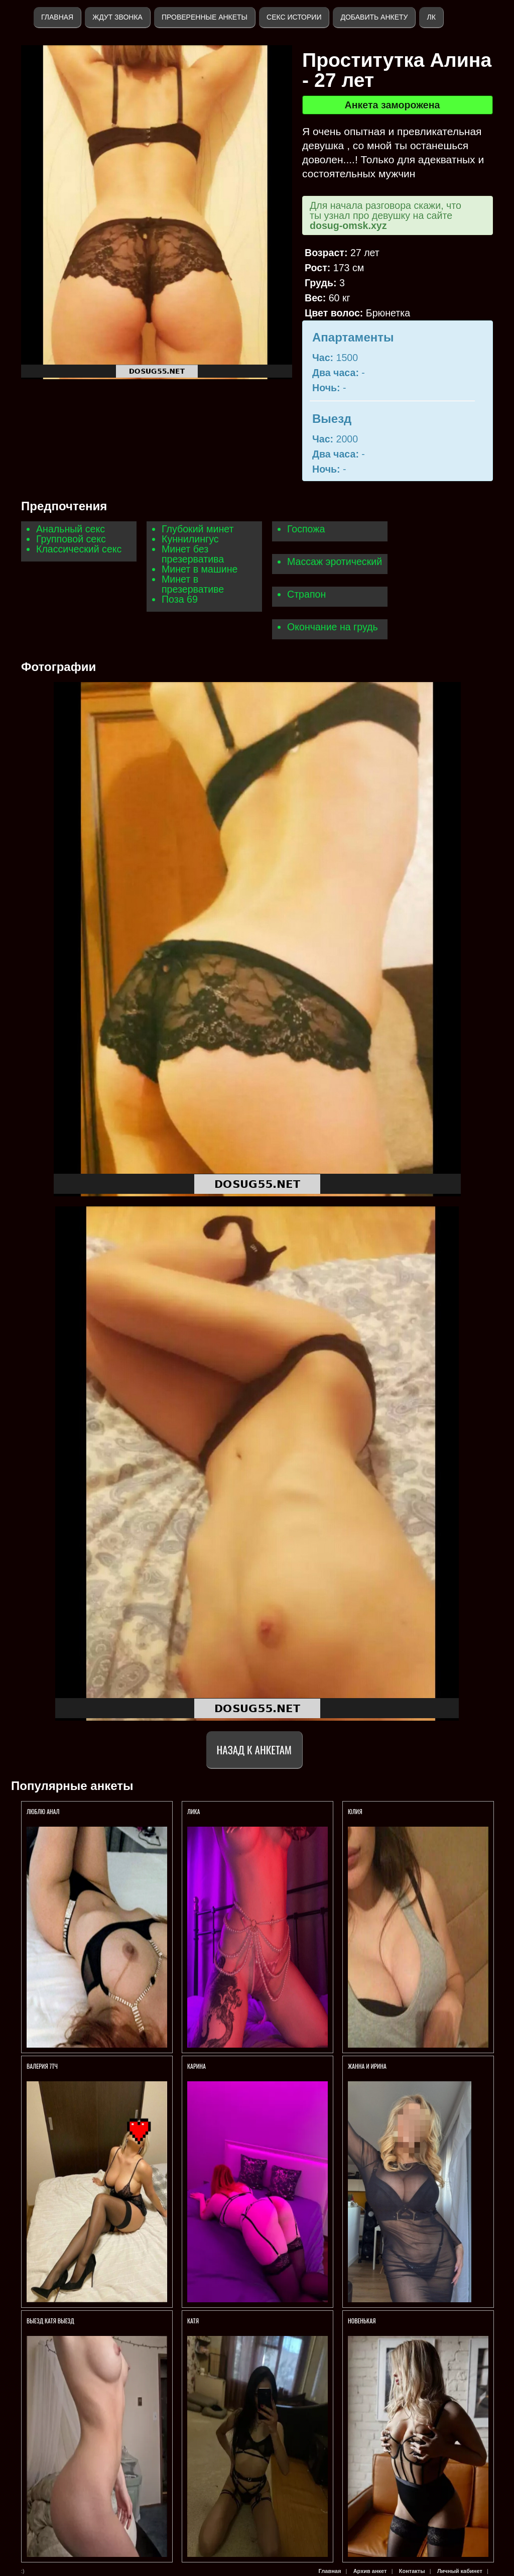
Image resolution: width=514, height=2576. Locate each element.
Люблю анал (43, 1811)
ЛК (431, 17)
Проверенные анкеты (204, 17)
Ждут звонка (117, 17)
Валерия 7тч (42, 2066)
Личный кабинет (459, 2571)
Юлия (355, 1811)
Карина (196, 2066)
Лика (193, 1811)
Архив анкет (370, 2571)
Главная (57, 17)
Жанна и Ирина (367, 2066)
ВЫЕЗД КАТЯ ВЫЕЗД (50, 2320)
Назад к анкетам (254, 1749)
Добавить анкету (374, 17)
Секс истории (294, 17)
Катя (193, 2320)
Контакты (412, 2571)
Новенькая (362, 2320)
